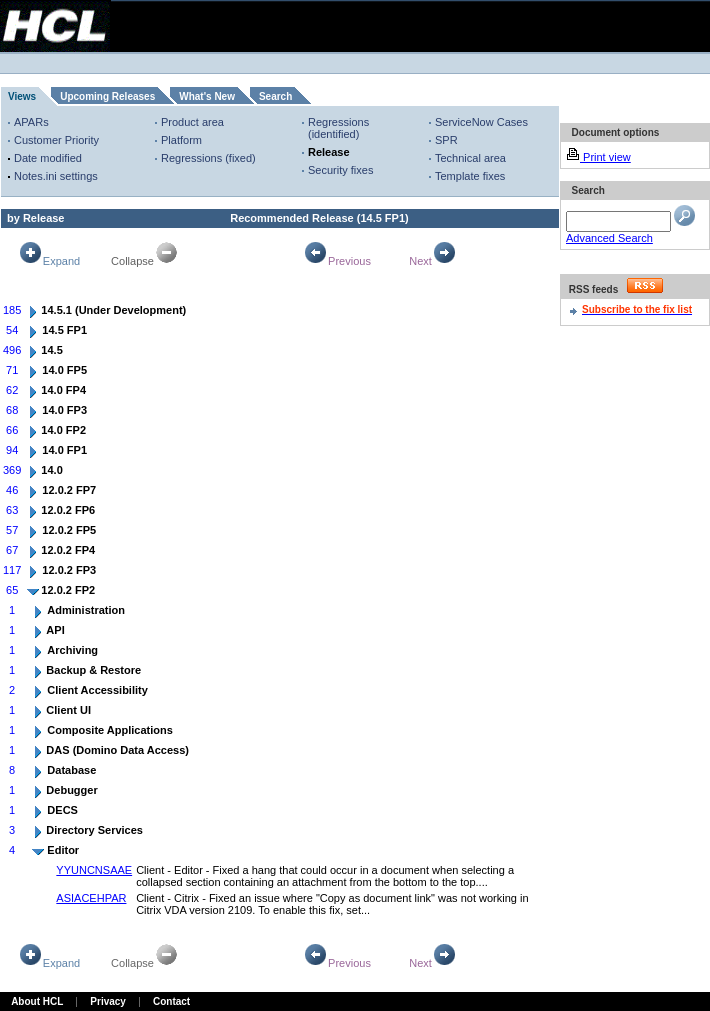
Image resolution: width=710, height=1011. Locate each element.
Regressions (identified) (338, 128)
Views (22, 96)
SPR (446, 140)
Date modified (48, 158)
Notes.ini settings (56, 176)
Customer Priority (56, 140)
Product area (192, 122)
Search (275, 96)
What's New (207, 96)
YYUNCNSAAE (94, 870)
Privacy (108, 1001)
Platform (181, 140)
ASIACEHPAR (91, 898)
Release (329, 152)
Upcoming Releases (107, 96)
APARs (31, 122)
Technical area (470, 158)
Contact (171, 1001)
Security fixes (340, 170)
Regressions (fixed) (208, 158)
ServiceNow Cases (481, 122)
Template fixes (470, 176)
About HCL (37, 1001)
